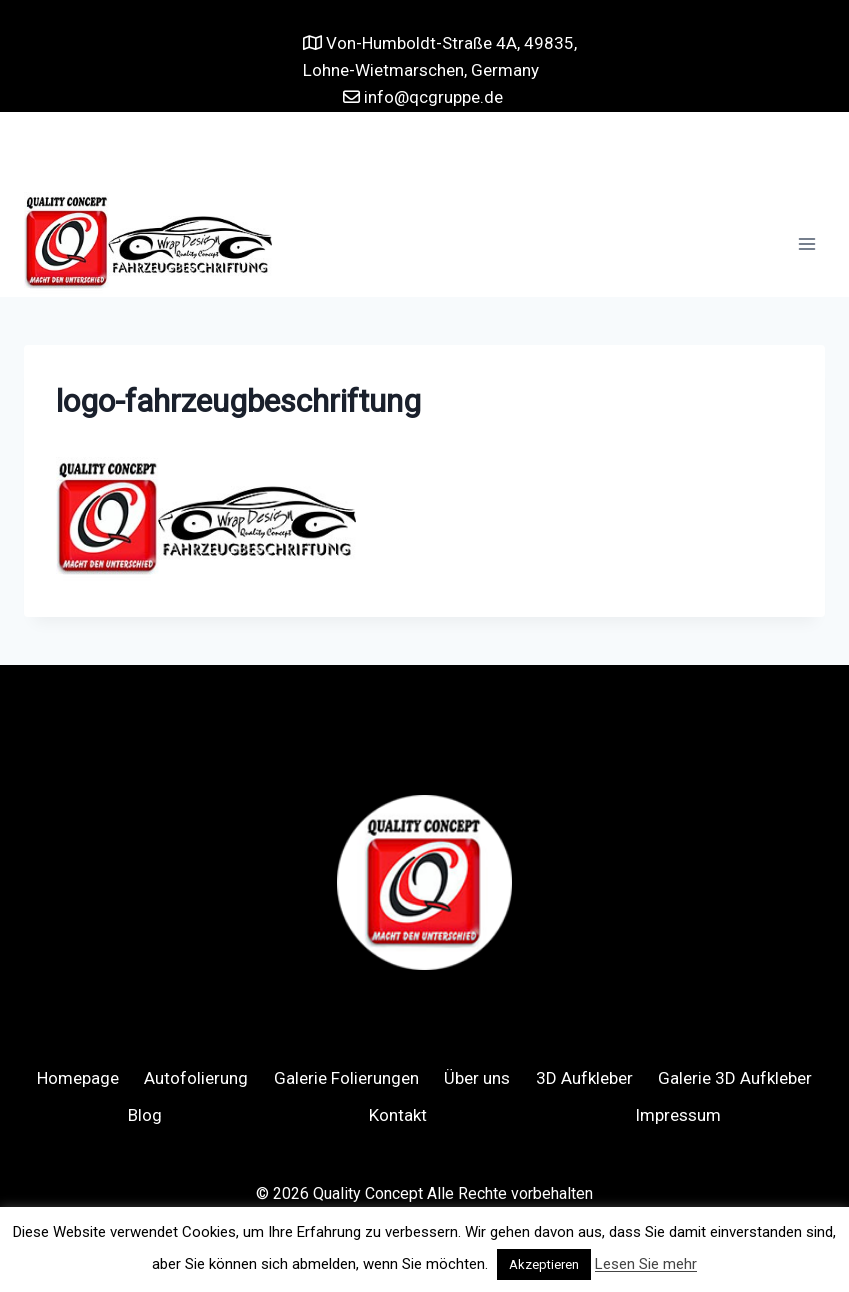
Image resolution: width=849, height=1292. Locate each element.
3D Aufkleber (584, 1078)
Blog (145, 1115)
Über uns (477, 1078)
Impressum (678, 1115)
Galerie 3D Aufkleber (735, 1078)
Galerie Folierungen (346, 1078)
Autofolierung (196, 1078)
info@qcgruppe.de (431, 97)
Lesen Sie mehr (646, 1264)
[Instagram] (444, 152)
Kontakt (398, 1115)
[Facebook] (405, 152)
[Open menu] (806, 244)
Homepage (78, 1078)
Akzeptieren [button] (544, 1264)
